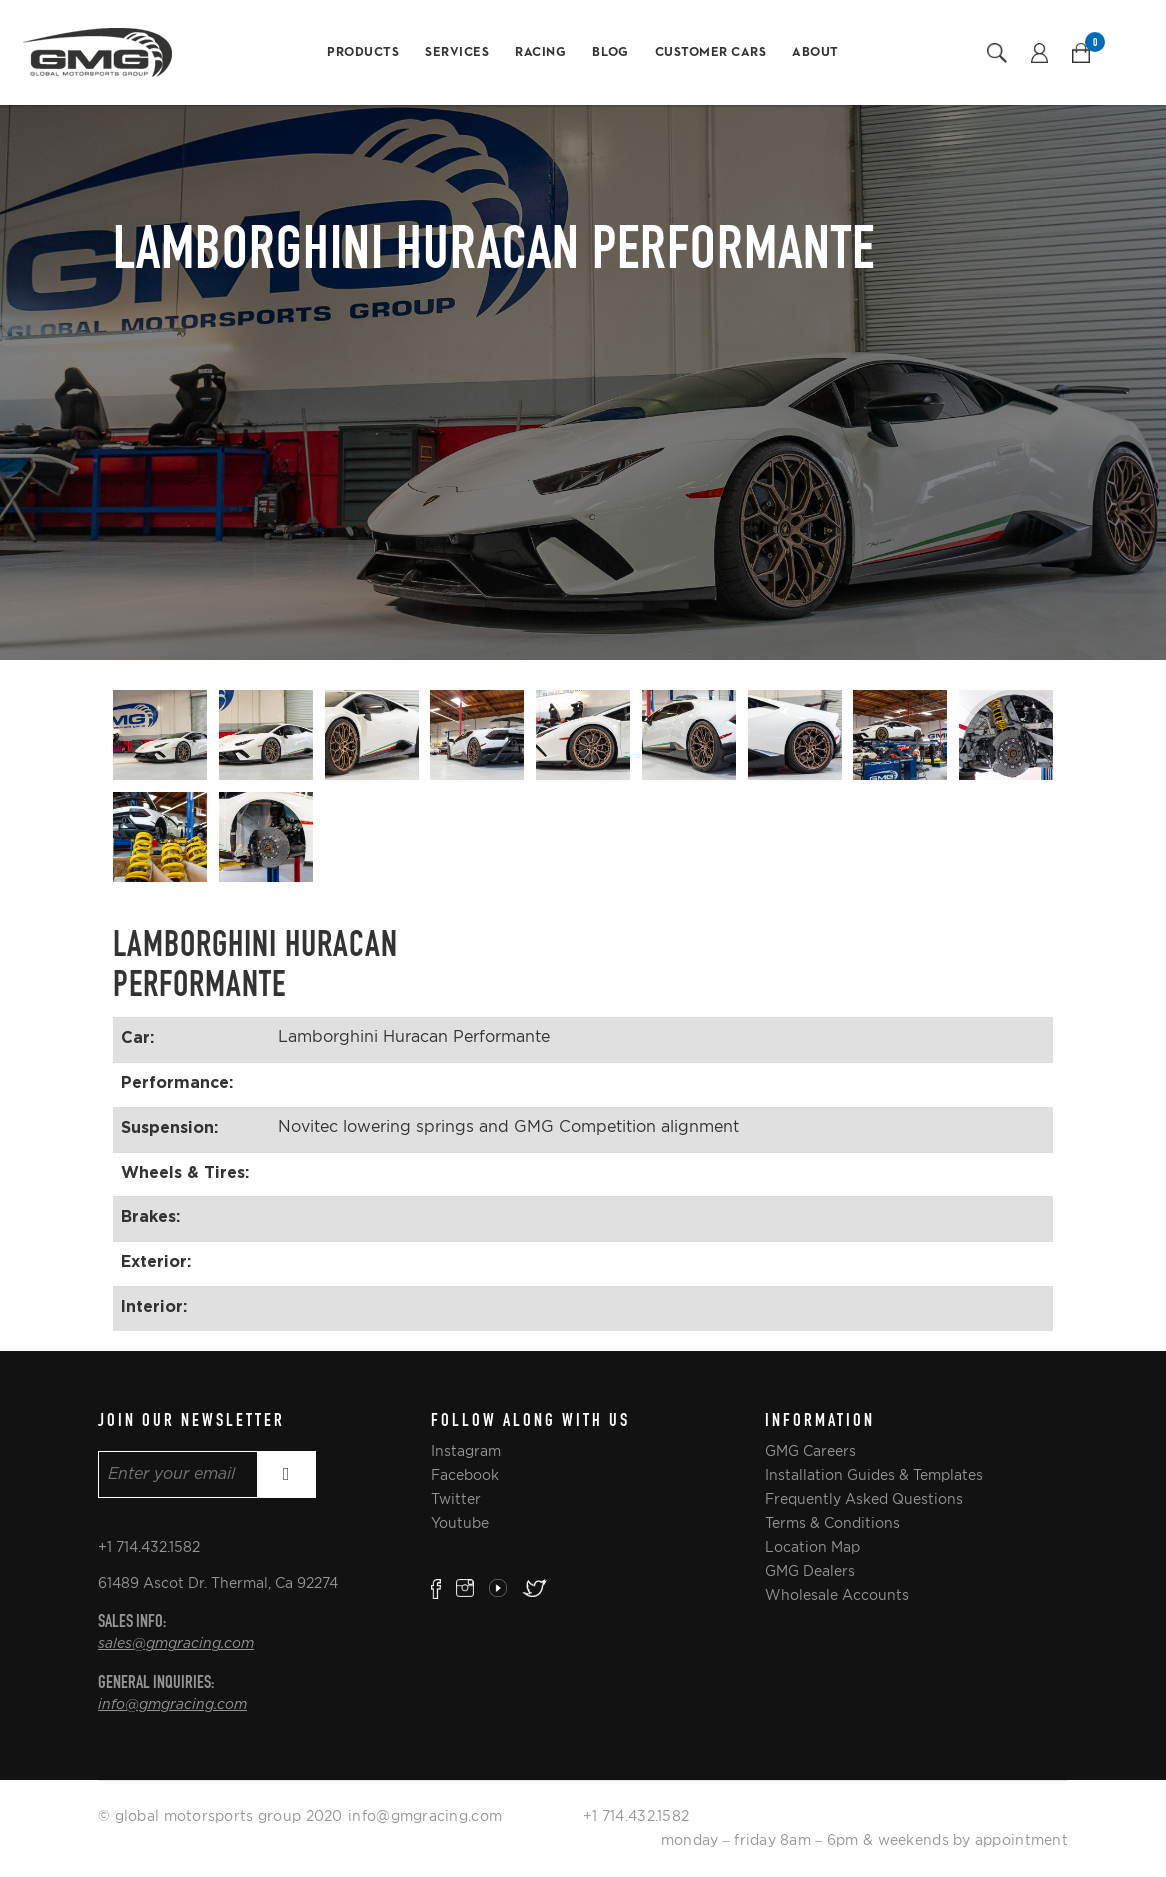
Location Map (812, 1547)
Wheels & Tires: (185, 1172)
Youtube (460, 1523)
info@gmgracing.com (172, 1705)
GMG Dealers (810, 1571)
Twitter (456, 1499)
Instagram (466, 1451)
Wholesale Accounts (837, 1595)
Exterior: (156, 1261)
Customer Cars (711, 52)
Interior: (154, 1306)
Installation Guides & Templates (874, 1475)
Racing (540, 52)
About (815, 52)
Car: (137, 1037)
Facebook (465, 1475)
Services (457, 52)
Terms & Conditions (832, 1523)
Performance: (177, 1082)
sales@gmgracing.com (176, 1644)
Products (363, 52)
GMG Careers (810, 1451)
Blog (610, 52)
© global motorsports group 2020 (220, 1816)
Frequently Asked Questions (864, 1499)
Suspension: (169, 1127)
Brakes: (150, 1216)
